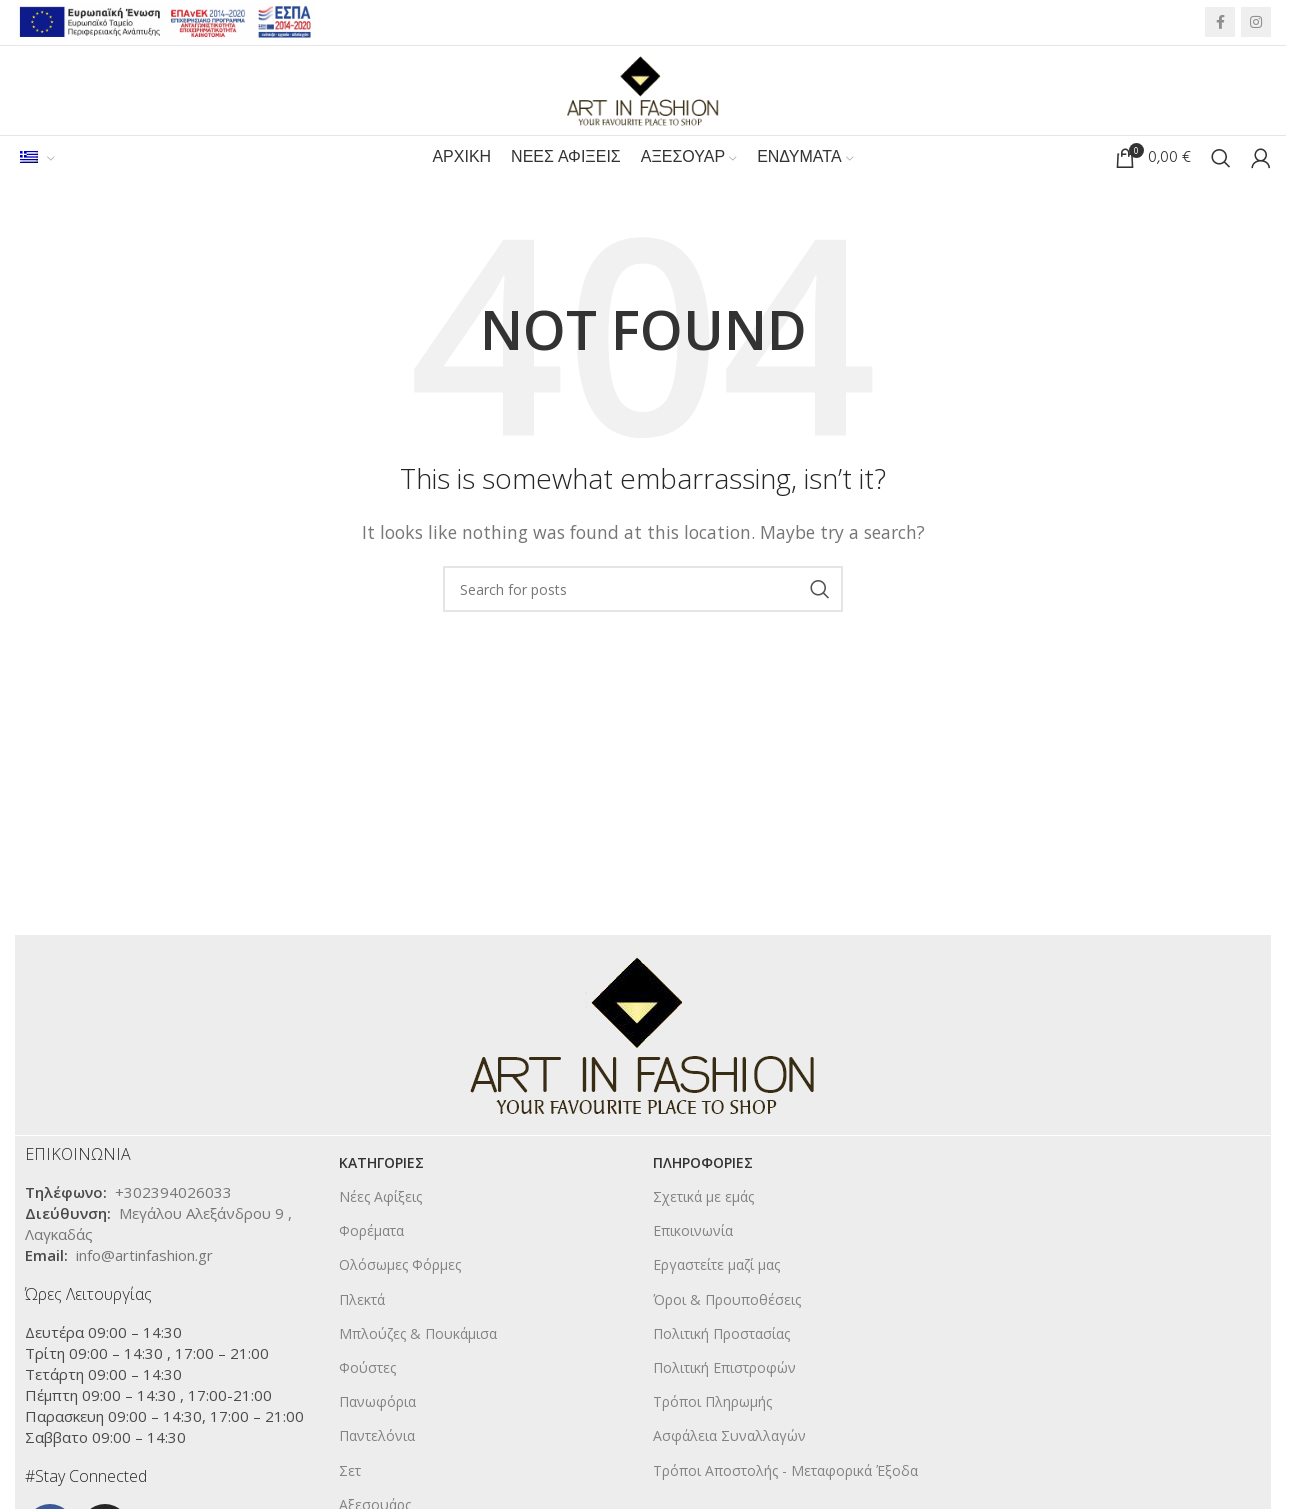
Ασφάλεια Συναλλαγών (729, 1437)
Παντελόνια (377, 1437)
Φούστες (367, 1369)
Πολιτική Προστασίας (721, 1334)
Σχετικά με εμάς (703, 1198)
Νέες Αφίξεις (380, 1198)
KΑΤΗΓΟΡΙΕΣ (381, 1164)
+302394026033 (173, 1194)
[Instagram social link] (1256, 23)
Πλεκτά (362, 1300)
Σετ (350, 1471)
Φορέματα (371, 1232)
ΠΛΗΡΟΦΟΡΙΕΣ (703, 1164)
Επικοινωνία (693, 1232)
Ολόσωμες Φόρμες (400, 1266)
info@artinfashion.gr (144, 1257)
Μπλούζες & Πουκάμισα (418, 1334)
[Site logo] (643, 89)
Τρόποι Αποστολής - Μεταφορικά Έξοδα (785, 1471)
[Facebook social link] (1220, 23)
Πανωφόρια (377, 1403)
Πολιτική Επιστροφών (724, 1369)
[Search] (1221, 160)
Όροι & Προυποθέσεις (727, 1300)
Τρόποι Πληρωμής (712, 1403)
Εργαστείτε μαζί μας (716, 1266)
